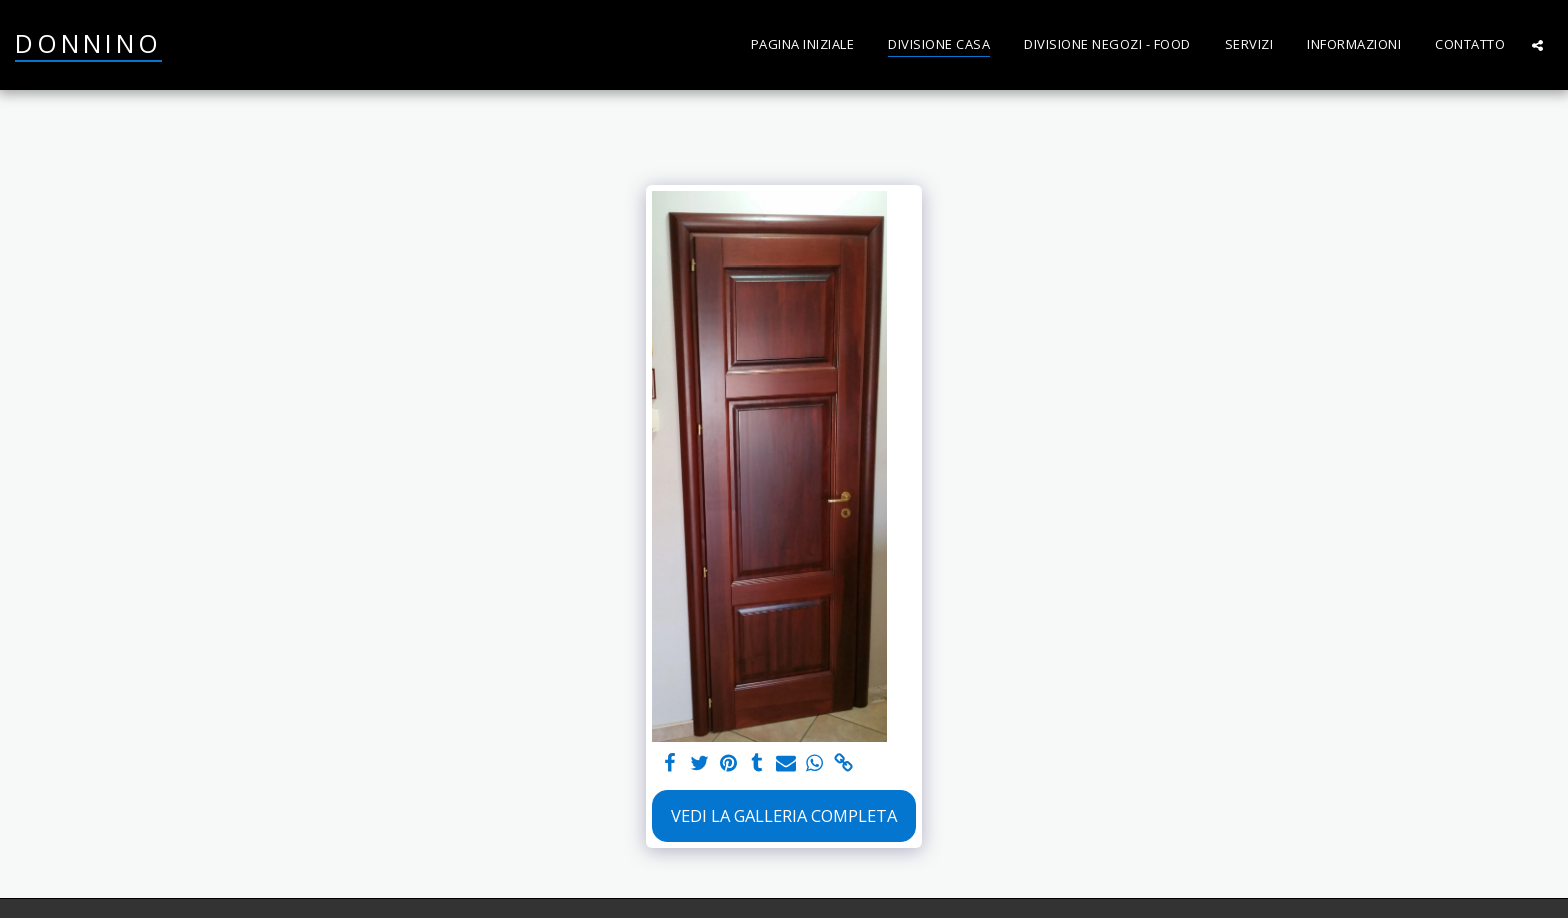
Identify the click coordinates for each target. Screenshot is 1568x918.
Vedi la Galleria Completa (784, 815)
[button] (1537, 45)
